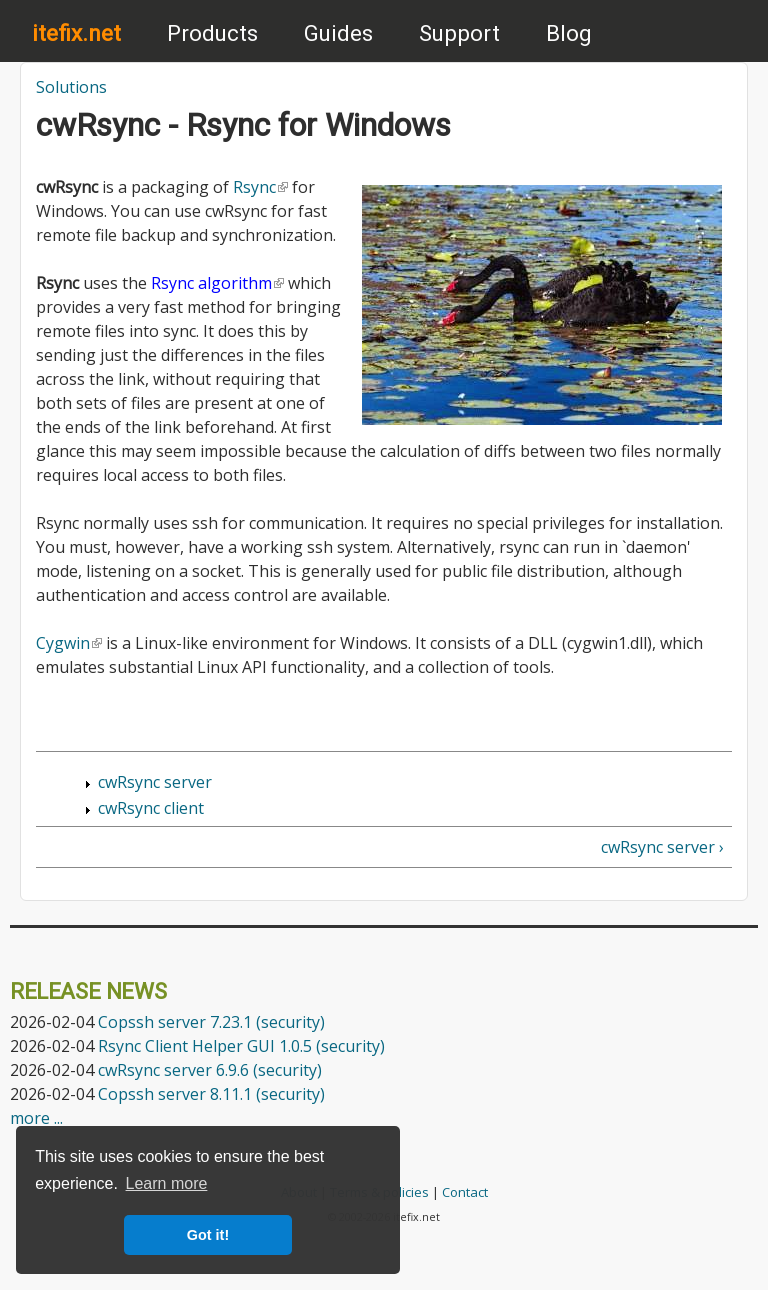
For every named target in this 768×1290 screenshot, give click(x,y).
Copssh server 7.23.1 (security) (211, 1022)
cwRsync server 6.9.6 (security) (210, 1070)
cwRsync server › (662, 847)
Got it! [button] (208, 1235)
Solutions (71, 87)
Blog (569, 33)
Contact (465, 1192)
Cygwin (69, 643)
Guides (338, 33)
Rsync (260, 187)
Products (212, 33)
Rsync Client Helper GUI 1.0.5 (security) (241, 1046)
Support (459, 33)
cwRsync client (151, 808)
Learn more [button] (167, 1183)
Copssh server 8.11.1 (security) (211, 1094)
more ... (36, 1118)
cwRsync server (155, 782)
